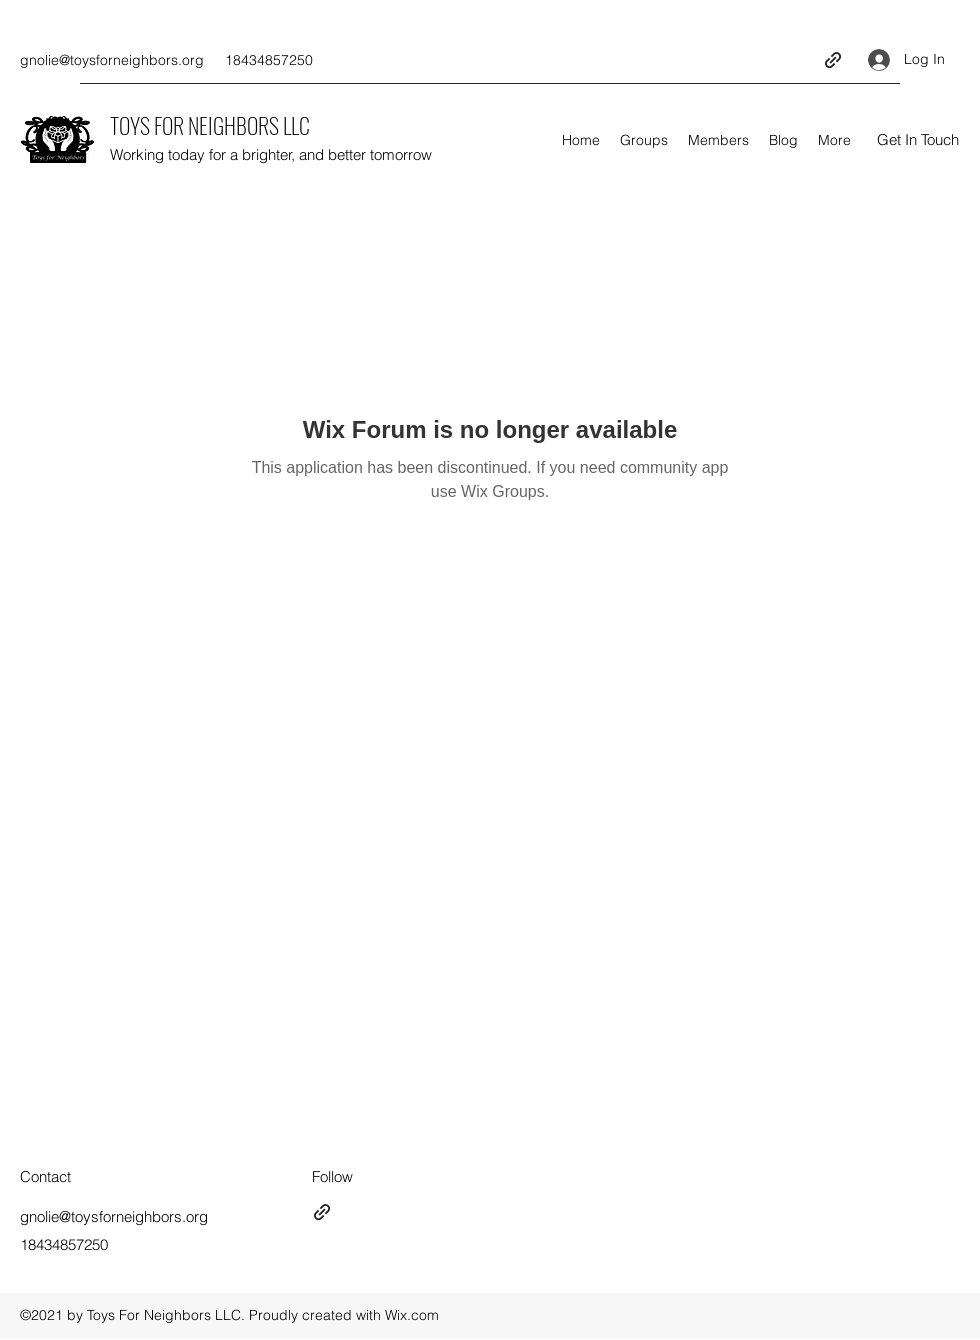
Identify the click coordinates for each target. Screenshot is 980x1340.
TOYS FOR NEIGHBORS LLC (210, 125)
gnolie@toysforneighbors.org (112, 60)
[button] (918, 140)
